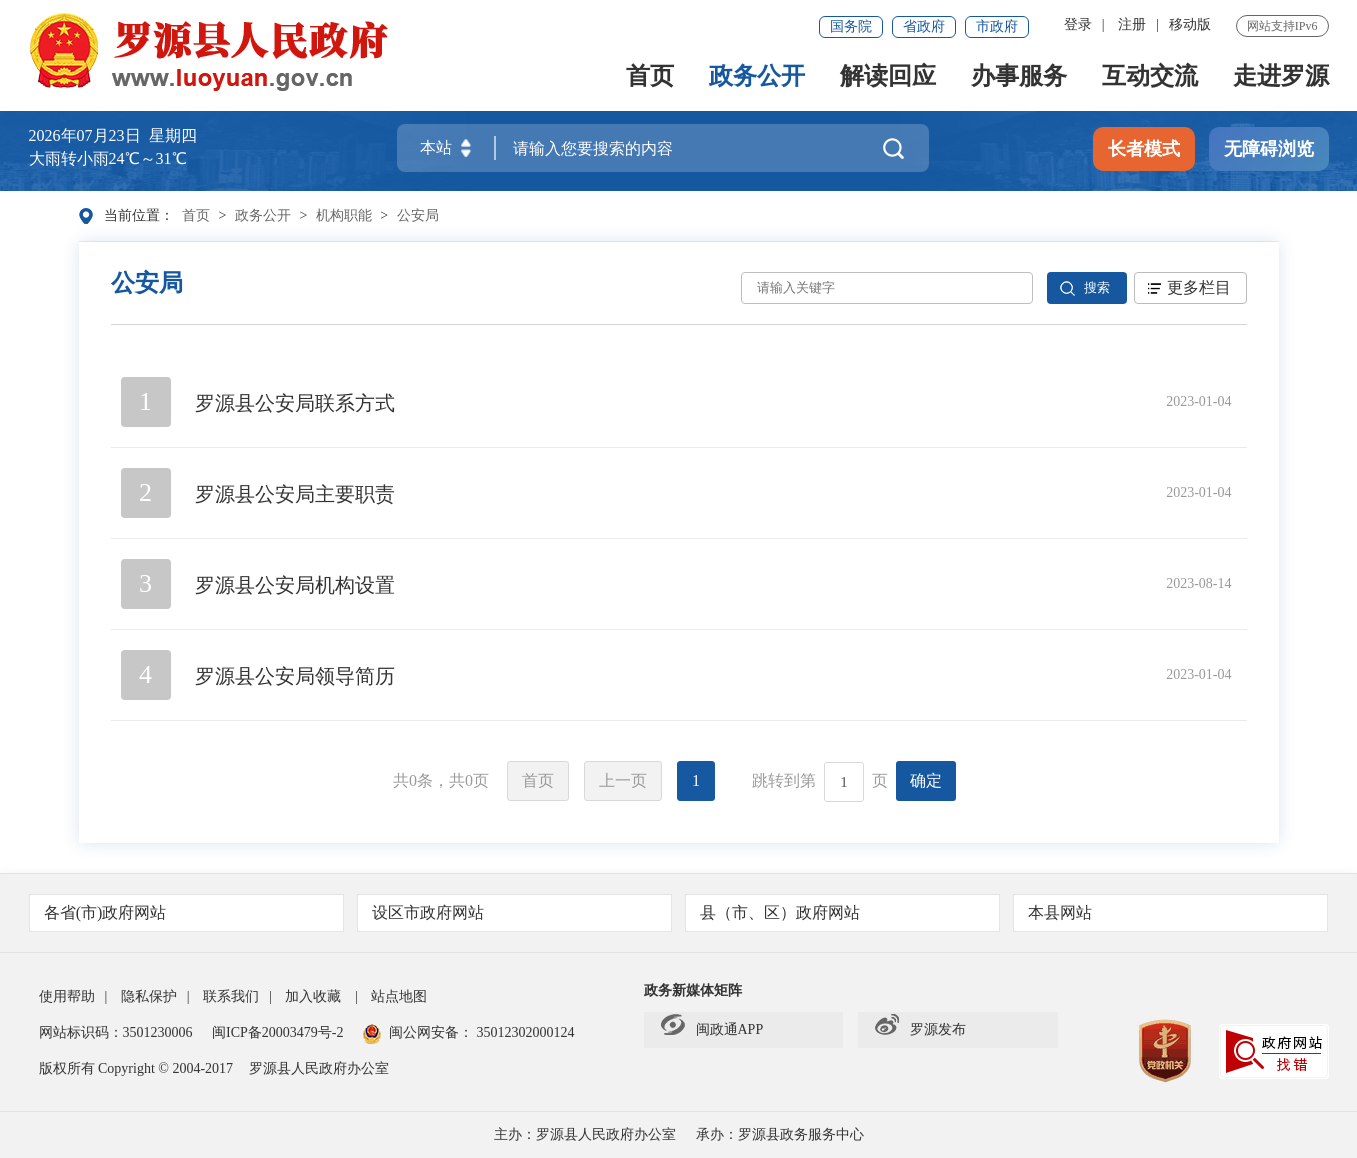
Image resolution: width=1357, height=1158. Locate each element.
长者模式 (1144, 149)
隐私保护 (149, 996)
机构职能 (344, 215)
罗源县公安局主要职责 (295, 494)
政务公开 (757, 77)
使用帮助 (67, 996)
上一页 (623, 780)
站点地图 (399, 996)
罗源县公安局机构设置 (295, 585)
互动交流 (1150, 77)
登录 (1078, 24)
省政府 (924, 26)
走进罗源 (1281, 77)
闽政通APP (712, 1030)
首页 (650, 77)
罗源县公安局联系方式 (295, 403)
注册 (1132, 24)
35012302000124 (524, 1032)
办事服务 (1019, 77)
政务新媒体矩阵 (693, 990)
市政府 (997, 26)
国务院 (851, 26)
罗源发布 (920, 1030)
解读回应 (888, 77)
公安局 (418, 215)
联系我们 (231, 996)
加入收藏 (313, 996)
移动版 (1190, 24)
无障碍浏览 (1269, 149)
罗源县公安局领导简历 (295, 676)
